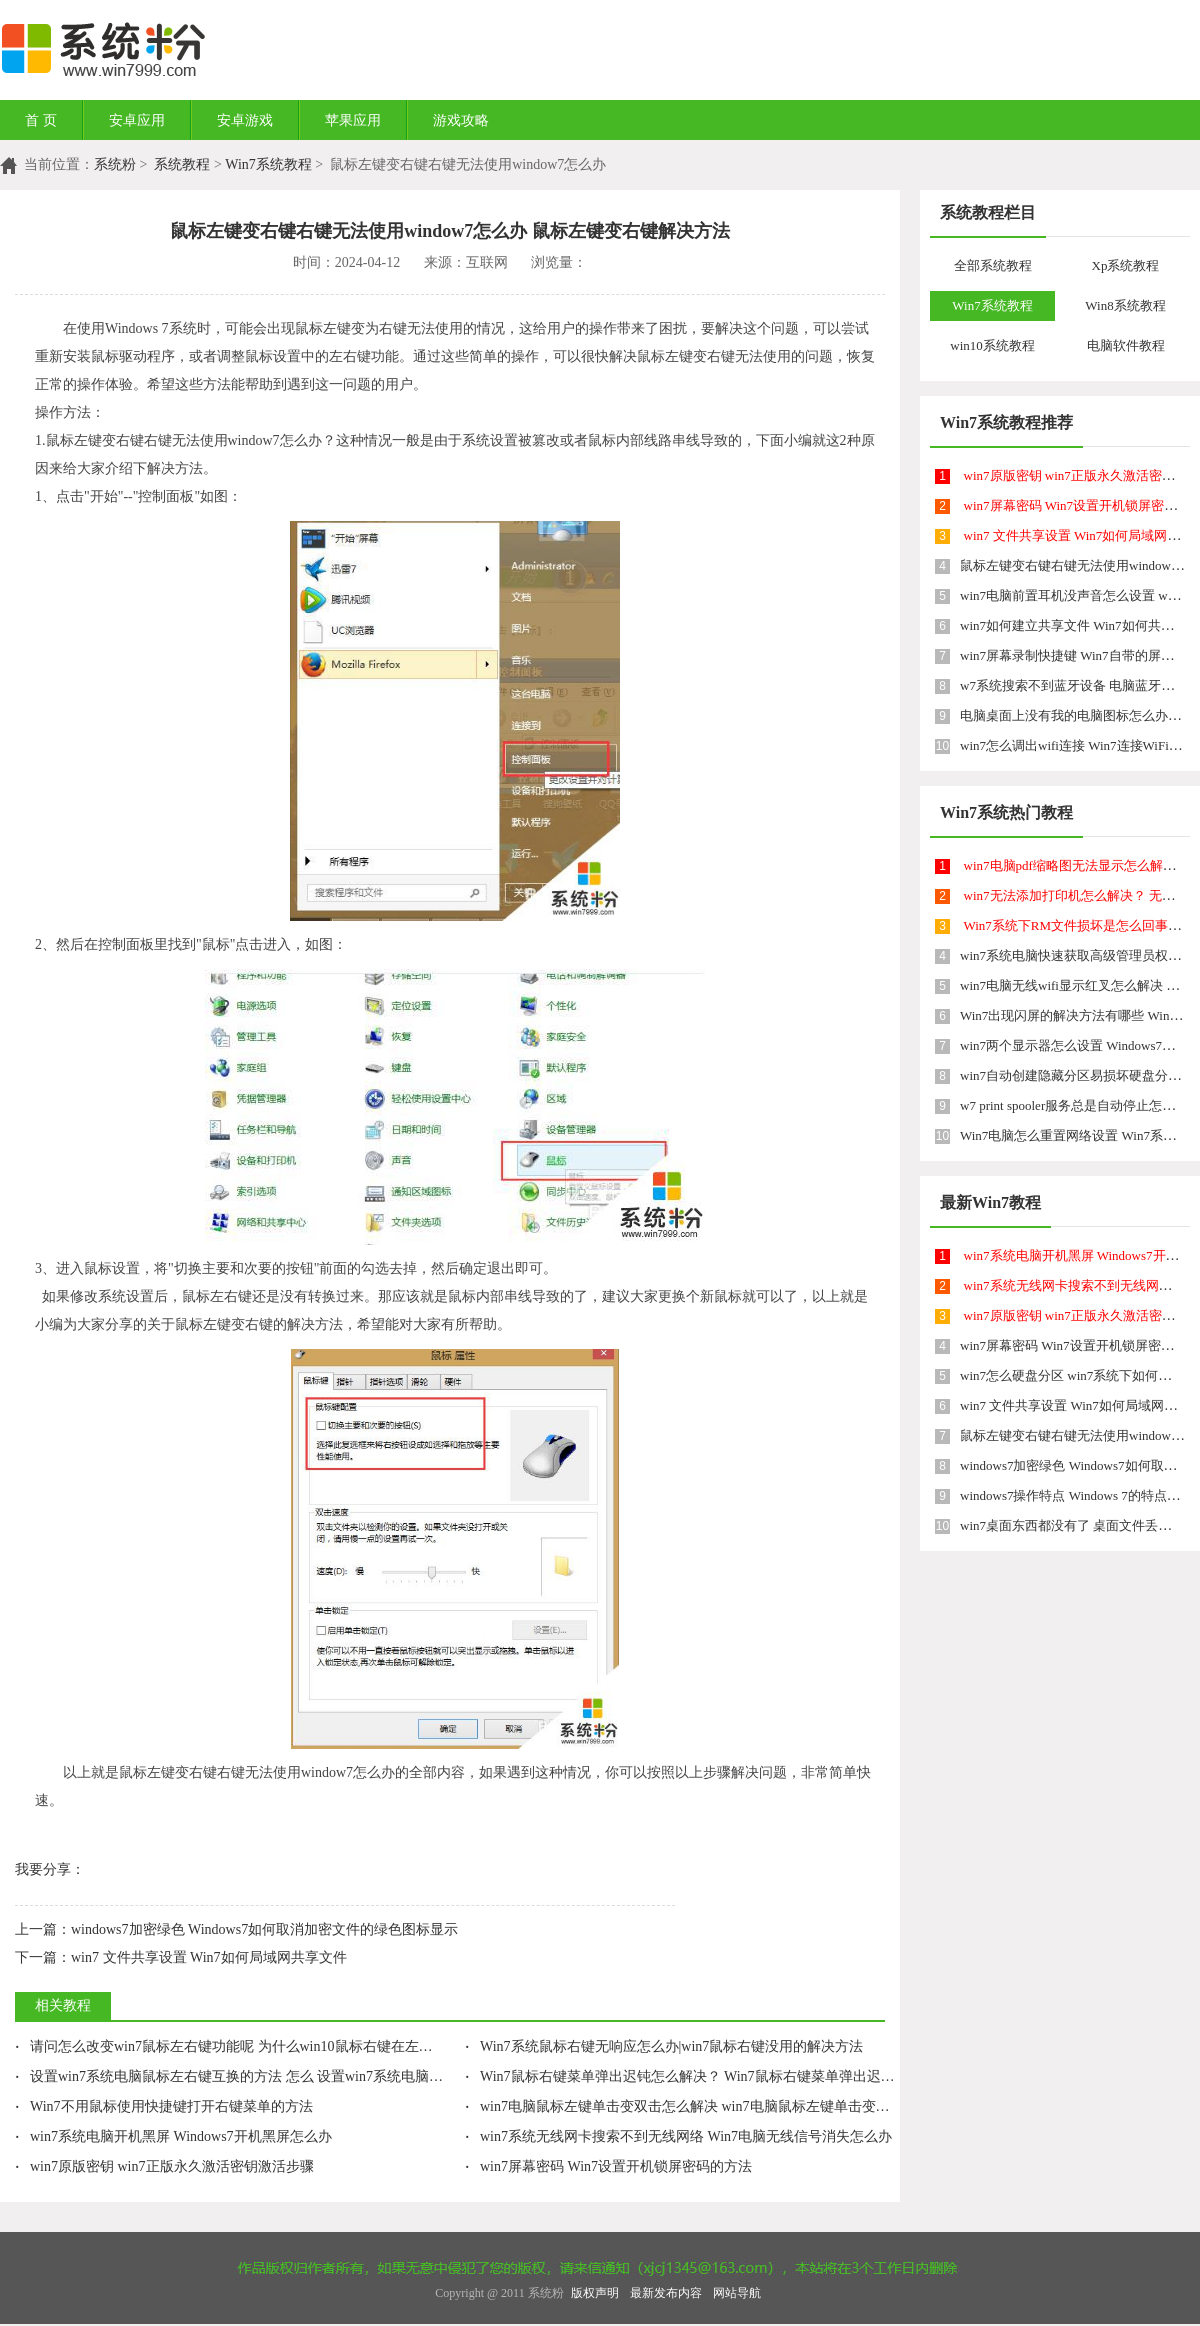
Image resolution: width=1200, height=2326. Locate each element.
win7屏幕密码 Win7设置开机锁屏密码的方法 (608, 2166)
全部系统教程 (993, 265)
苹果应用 (353, 120)
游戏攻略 (461, 120)
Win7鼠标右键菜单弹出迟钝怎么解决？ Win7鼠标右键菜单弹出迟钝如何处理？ (715, 2076)
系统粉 (115, 164)
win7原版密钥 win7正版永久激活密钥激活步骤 (164, 2166)
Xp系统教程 (1126, 265)
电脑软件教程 (1126, 345)
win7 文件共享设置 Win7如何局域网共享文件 (181, 1957)
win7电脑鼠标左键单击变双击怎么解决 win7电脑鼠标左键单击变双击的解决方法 (719, 2106)
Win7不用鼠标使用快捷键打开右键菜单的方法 (164, 2106)
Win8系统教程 (1125, 305)
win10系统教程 (992, 345)
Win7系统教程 (268, 164)
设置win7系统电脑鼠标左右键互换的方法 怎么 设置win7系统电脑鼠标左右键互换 (271, 2076)
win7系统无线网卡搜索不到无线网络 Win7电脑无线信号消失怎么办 (678, 2136)
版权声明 (595, 2293)
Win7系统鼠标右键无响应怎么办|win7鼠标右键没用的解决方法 (664, 2046)
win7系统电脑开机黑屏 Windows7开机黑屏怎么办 (173, 2136)
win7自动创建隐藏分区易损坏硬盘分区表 (1077, 1075)
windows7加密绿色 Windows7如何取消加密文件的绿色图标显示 (236, 1929)
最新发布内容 (666, 2293)
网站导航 (737, 2293)
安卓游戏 (245, 120)
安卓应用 (137, 120)
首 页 (41, 120)
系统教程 (182, 164)
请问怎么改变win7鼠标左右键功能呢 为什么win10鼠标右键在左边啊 (231, 2046)
